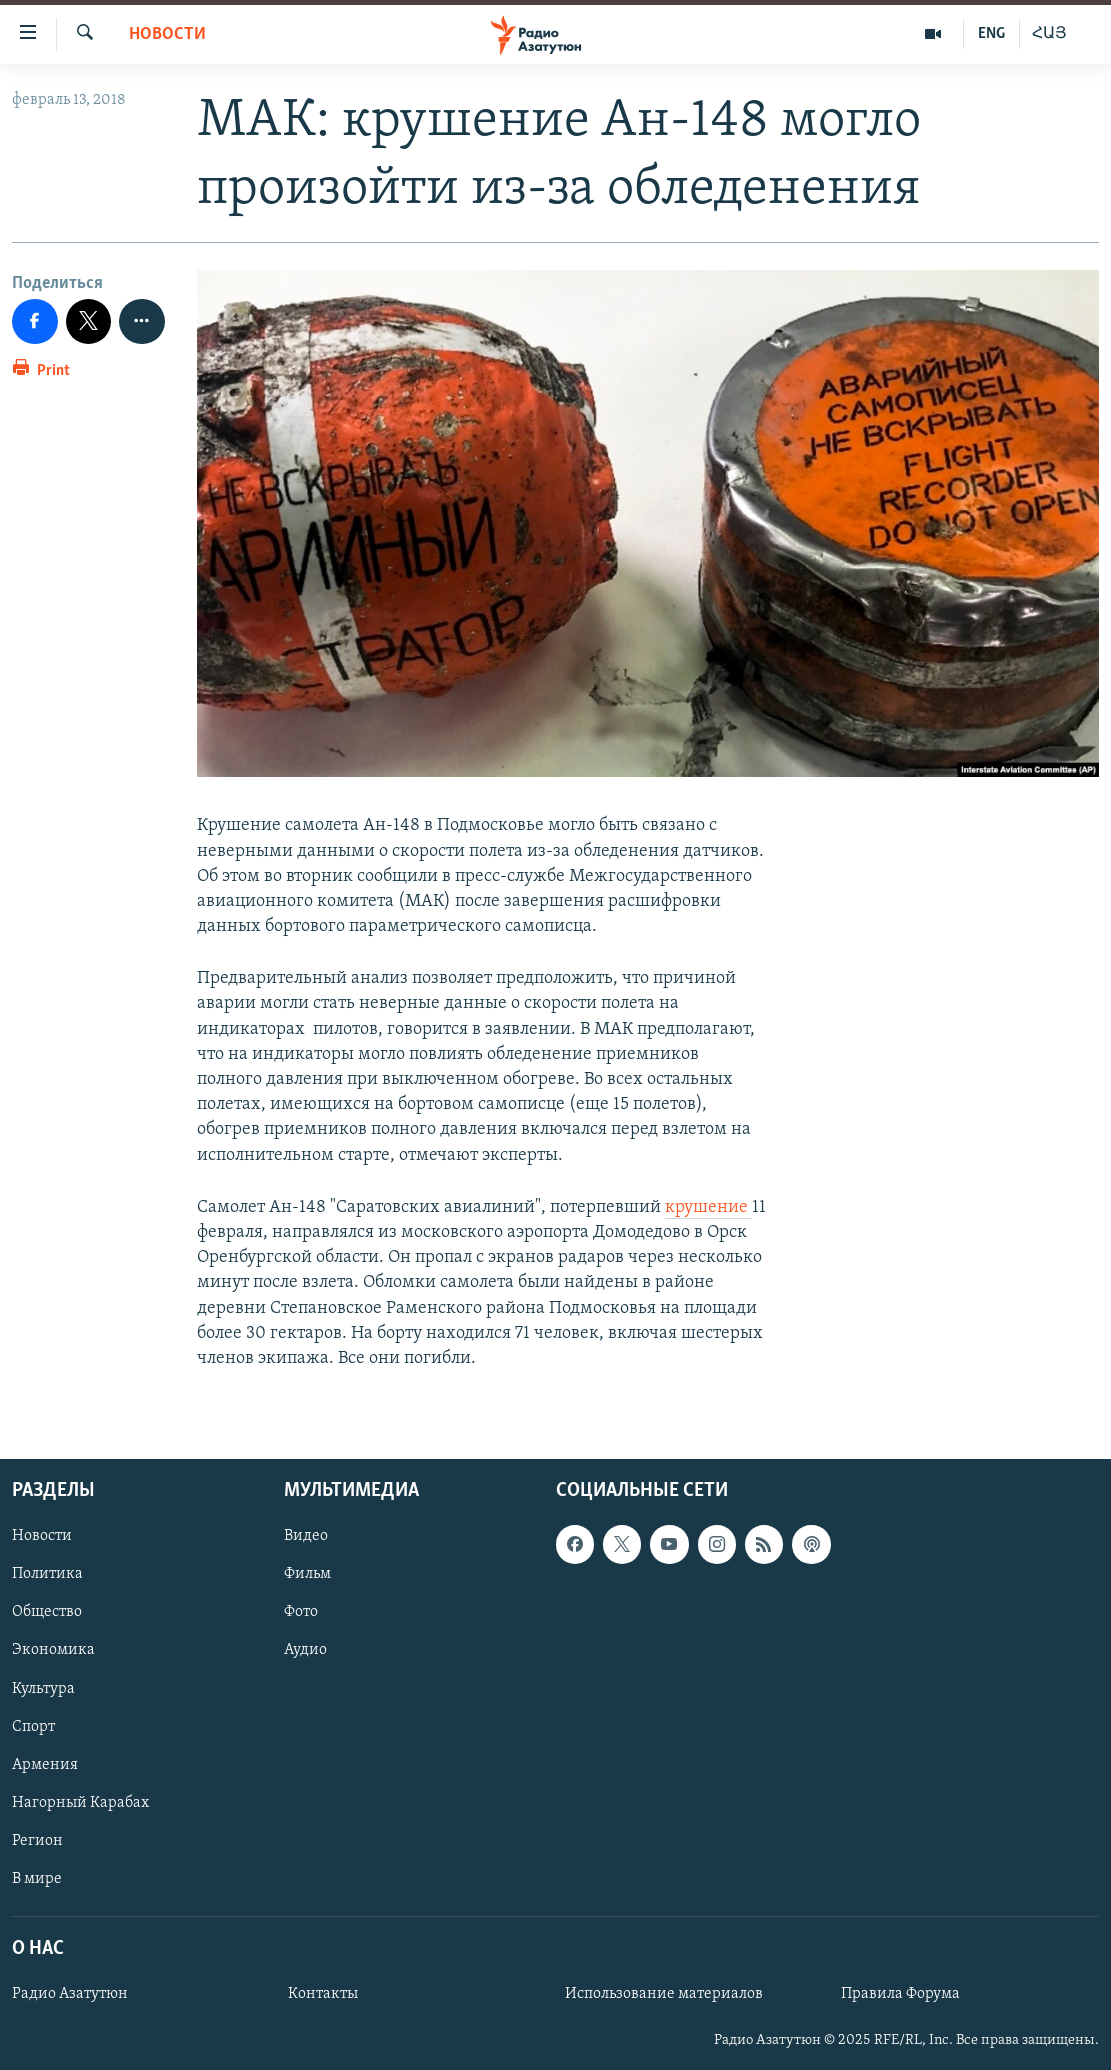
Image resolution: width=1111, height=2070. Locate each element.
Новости (167, 34)
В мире (37, 1879)
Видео (306, 1536)
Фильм (307, 1574)
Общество (47, 1613)
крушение (708, 1207)
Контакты (323, 1994)
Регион (37, 1841)
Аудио (305, 1651)
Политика (47, 1574)
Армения (45, 1765)
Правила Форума (900, 1994)
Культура (43, 1689)
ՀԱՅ (1049, 34)
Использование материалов (664, 1994)
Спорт (33, 1727)
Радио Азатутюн (70, 1994)
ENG (991, 34)
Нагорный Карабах (80, 1803)
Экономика (53, 1651)
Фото (301, 1613)
